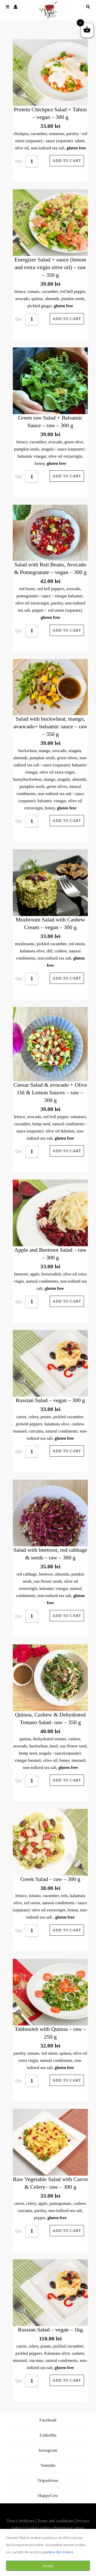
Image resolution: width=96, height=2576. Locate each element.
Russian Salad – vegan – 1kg (50, 2329)
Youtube (47, 2465)
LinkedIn (48, 2435)
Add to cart (66, 161)
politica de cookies (58, 2552)
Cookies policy (38, 2528)
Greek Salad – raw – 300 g (50, 1879)
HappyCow (48, 2495)
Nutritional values (69, 2528)
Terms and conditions (55, 2521)
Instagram (48, 2450)
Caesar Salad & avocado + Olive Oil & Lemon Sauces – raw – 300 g (50, 1092)
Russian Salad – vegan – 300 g (50, 1400)
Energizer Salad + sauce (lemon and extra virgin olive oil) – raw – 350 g (50, 267)
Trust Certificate (20, 2521)
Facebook (48, 2420)
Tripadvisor (48, 2480)
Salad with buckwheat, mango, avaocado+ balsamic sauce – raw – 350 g (50, 726)
